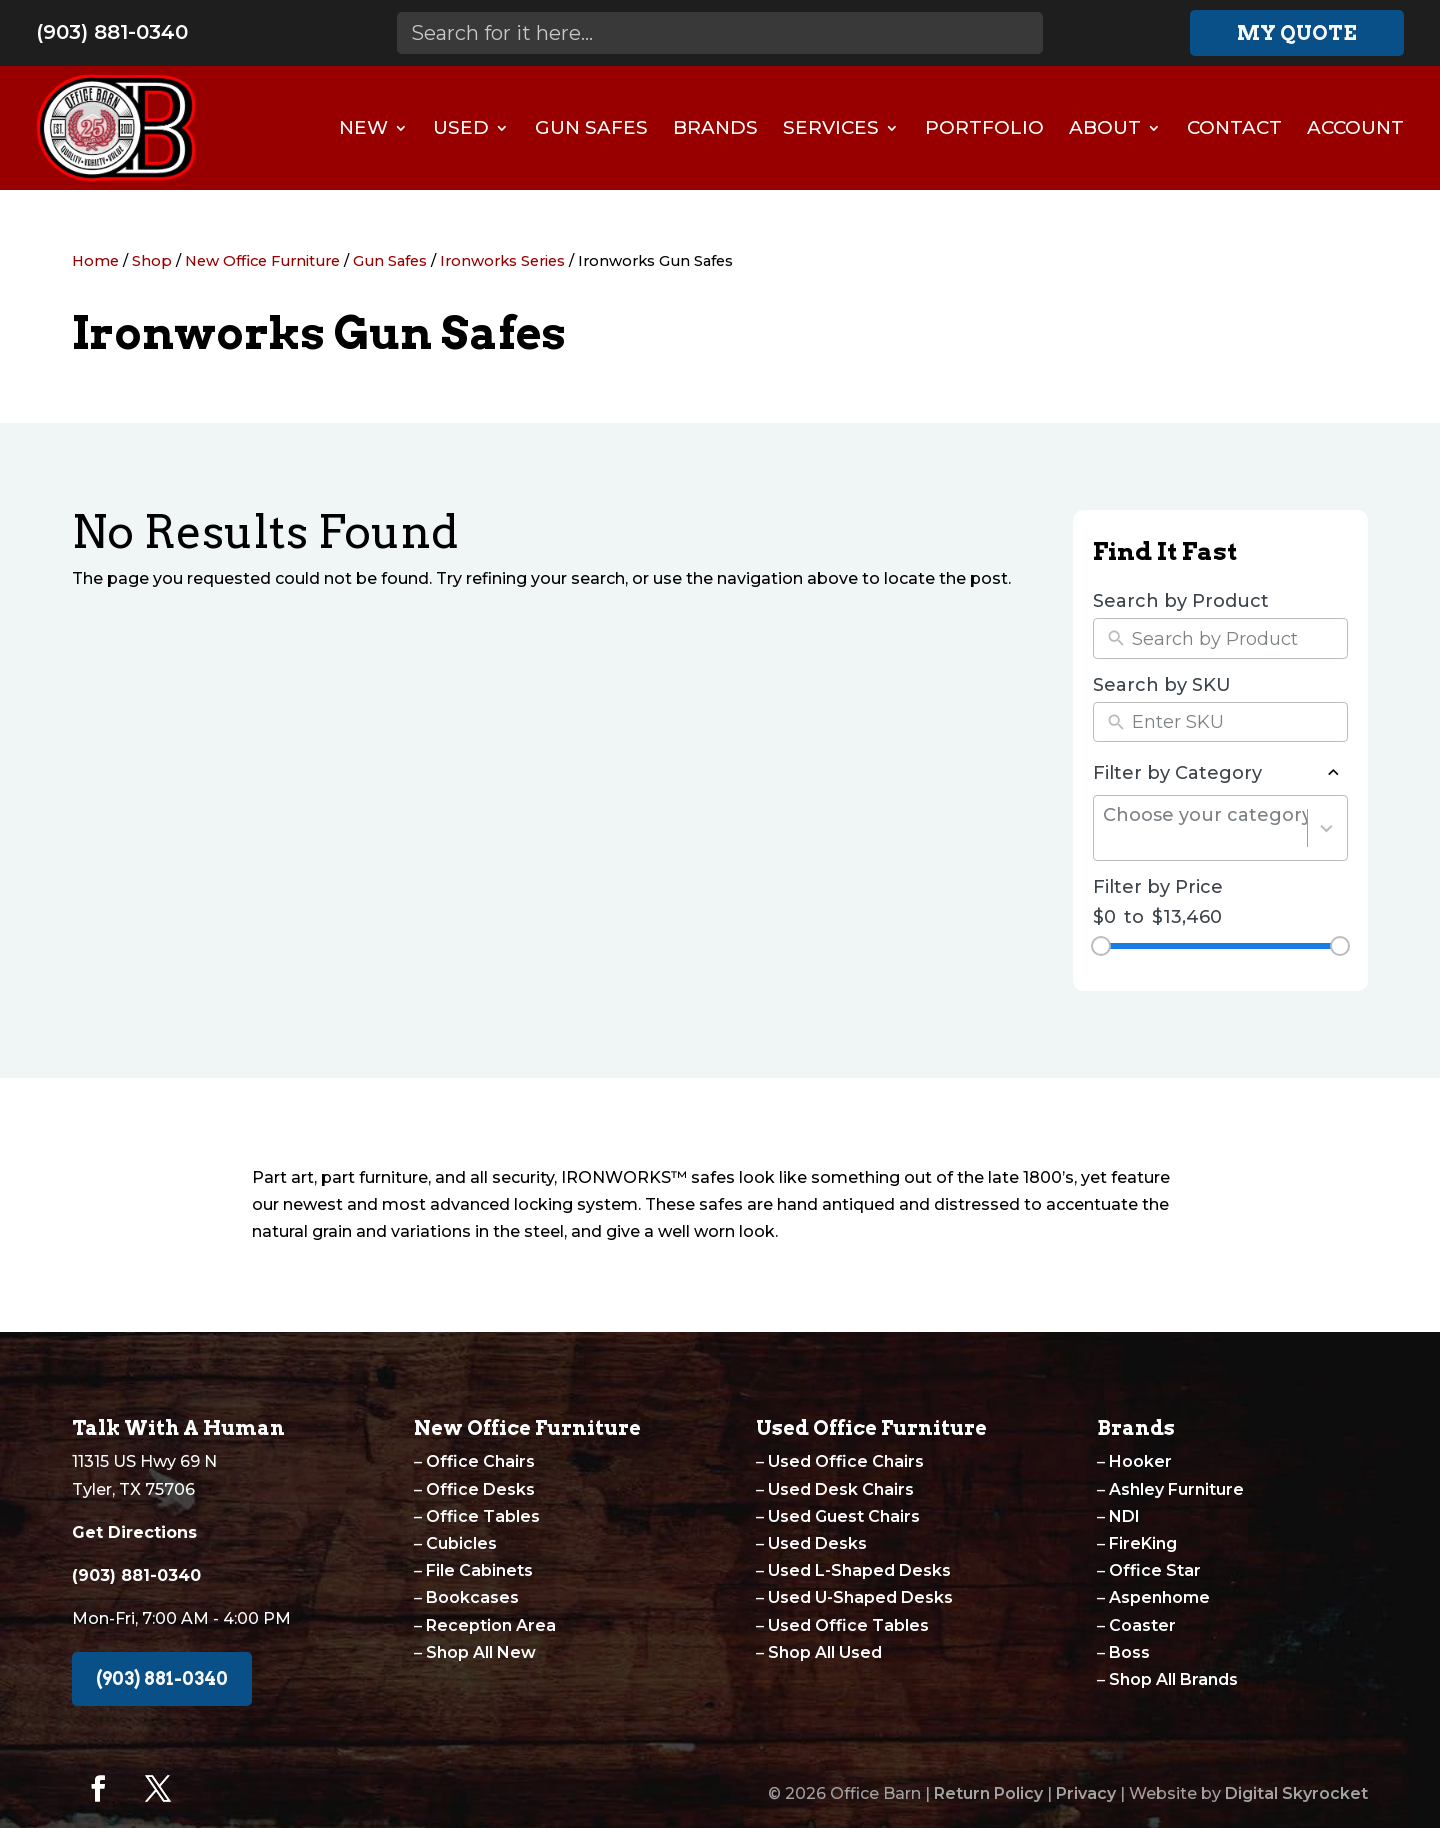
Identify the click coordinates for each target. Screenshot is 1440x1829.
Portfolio (984, 127)
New (363, 127)
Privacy (1086, 1793)
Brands (715, 127)
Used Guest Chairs (844, 1516)
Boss (1129, 1652)
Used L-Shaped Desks (859, 1570)
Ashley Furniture (1176, 1489)
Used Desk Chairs (841, 1489)
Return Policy (988, 1793)
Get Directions (134, 1532)
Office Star (1155, 1570)
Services (831, 127)
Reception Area (491, 1625)
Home (95, 261)
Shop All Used (825, 1652)
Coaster (1142, 1625)
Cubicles (461, 1543)
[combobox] (1205, 828)
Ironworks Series (502, 261)
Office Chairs (480, 1461)
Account (1355, 127)
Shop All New (481, 1652)
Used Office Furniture (871, 1428)
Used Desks (817, 1543)
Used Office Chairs (846, 1461)
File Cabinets (479, 1570)
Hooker (1140, 1461)
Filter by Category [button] (1220, 773)
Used (461, 127)
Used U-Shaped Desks (860, 1597)
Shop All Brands (1173, 1679)
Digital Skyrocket (1296, 1793)
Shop (152, 261)
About (1105, 127)
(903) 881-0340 (112, 32)
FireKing (1143, 1543)
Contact (1234, 127)
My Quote (1297, 33)
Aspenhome (1159, 1597)
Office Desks (480, 1489)
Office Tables (483, 1516)
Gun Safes (591, 127)
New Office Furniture (262, 261)
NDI (1124, 1516)
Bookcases (472, 1597)
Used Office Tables (848, 1625)
